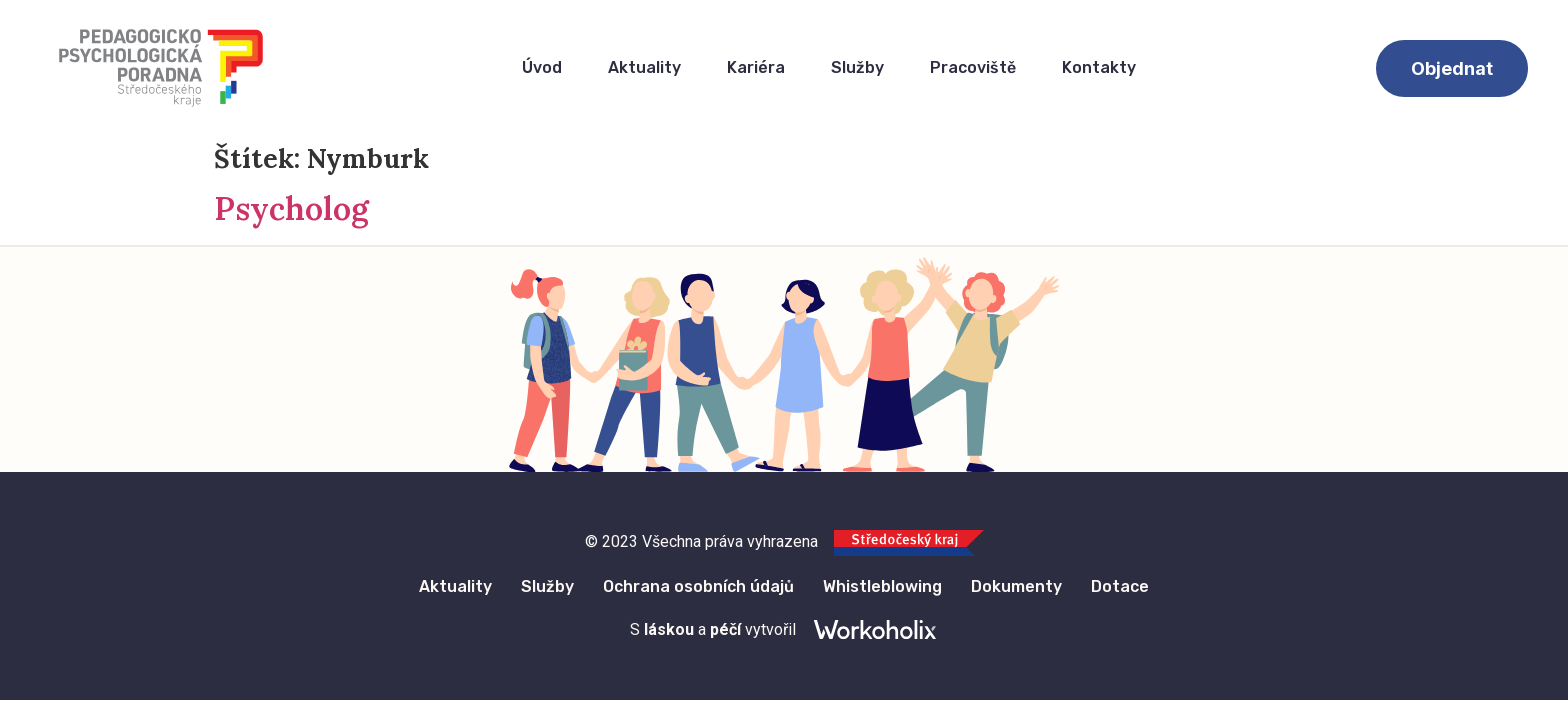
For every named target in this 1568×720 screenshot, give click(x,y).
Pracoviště (973, 67)
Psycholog (291, 208)
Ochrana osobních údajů (698, 586)
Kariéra (756, 67)
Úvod (542, 67)
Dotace (1123, 586)
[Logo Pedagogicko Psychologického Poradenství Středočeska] (161, 68)
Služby (857, 67)
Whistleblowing (883, 586)
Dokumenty (1018, 586)
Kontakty (1099, 67)
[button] (1452, 68)
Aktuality (644, 67)
